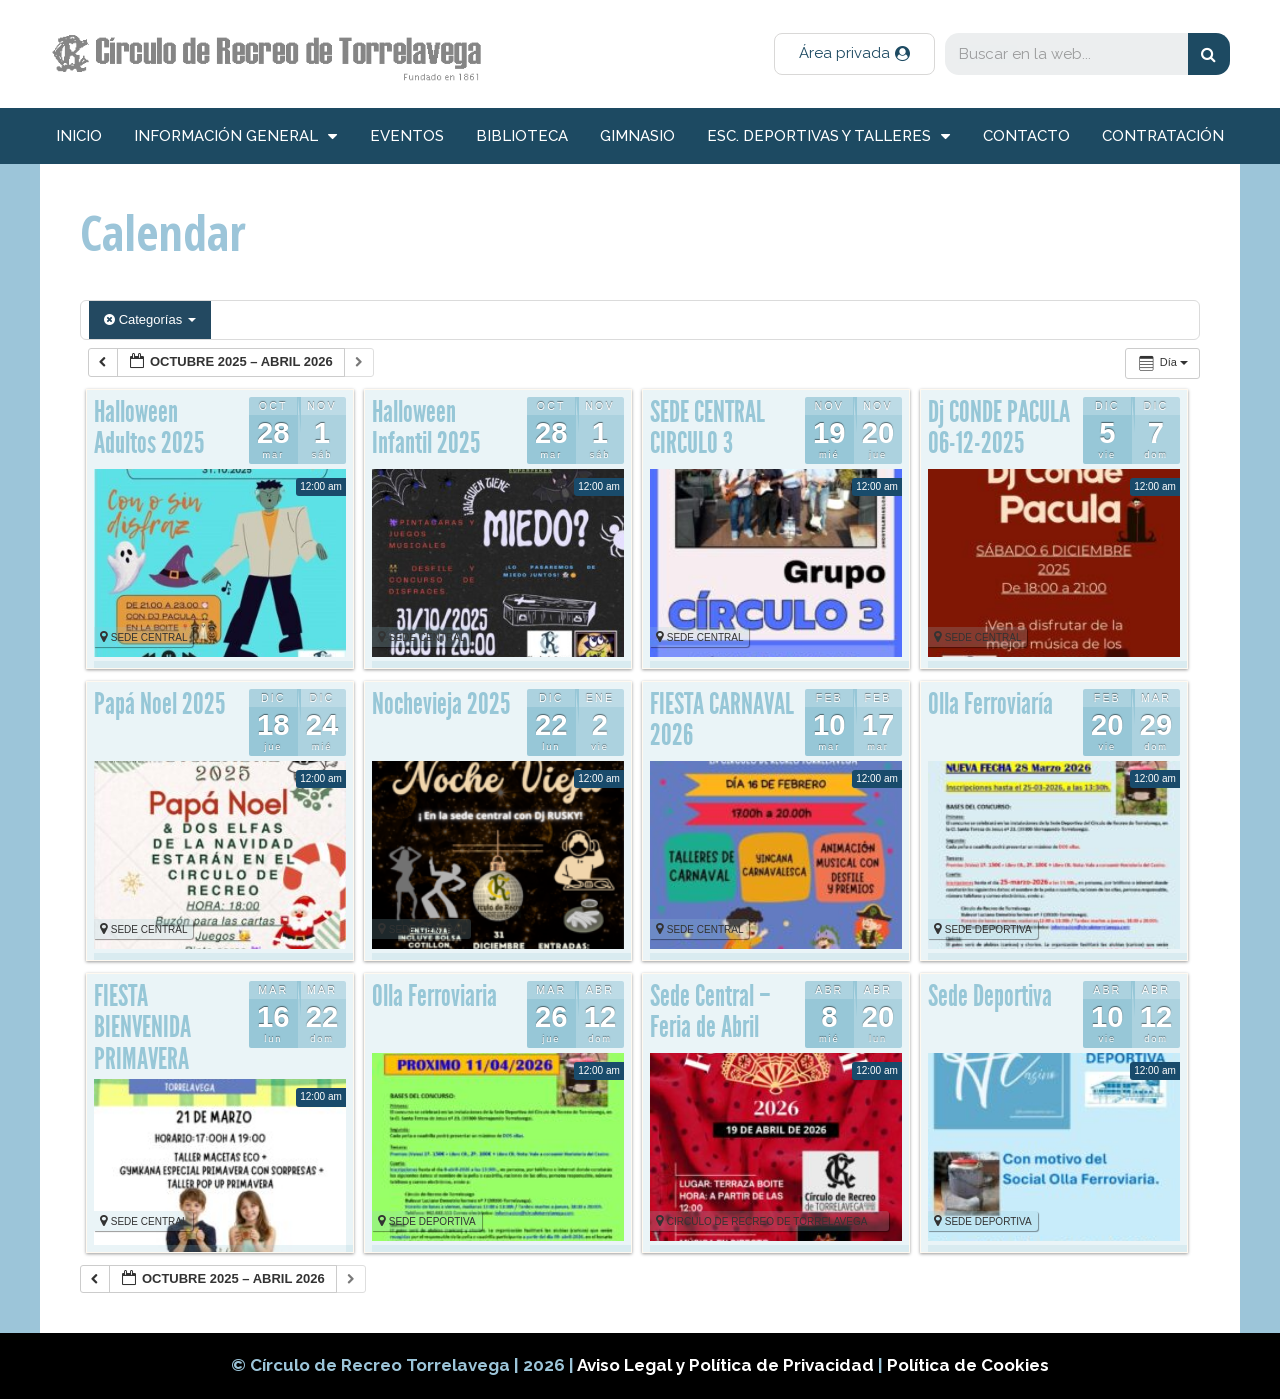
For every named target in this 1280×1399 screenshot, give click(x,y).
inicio (79, 136)
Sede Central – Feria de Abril (710, 1012)
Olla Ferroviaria (434, 996)
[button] (854, 54)
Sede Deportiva (990, 996)
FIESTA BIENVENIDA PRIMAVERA (142, 1027)
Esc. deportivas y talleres (828, 136)
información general (235, 136)
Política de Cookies (968, 1365)
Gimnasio (637, 136)
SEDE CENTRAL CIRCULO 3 (707, 428)
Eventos (407, 136)
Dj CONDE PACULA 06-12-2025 (999, 428)
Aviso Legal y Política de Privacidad (727, 1365)
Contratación (1163, 136)
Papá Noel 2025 (159, 704)
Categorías (150, 319)
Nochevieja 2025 (441, 704)
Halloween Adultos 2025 (149, 428)
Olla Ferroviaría (990, 704)
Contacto (1026, 136)
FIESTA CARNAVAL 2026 (722, 720)
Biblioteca (522, 136)
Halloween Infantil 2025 (426, 428)
